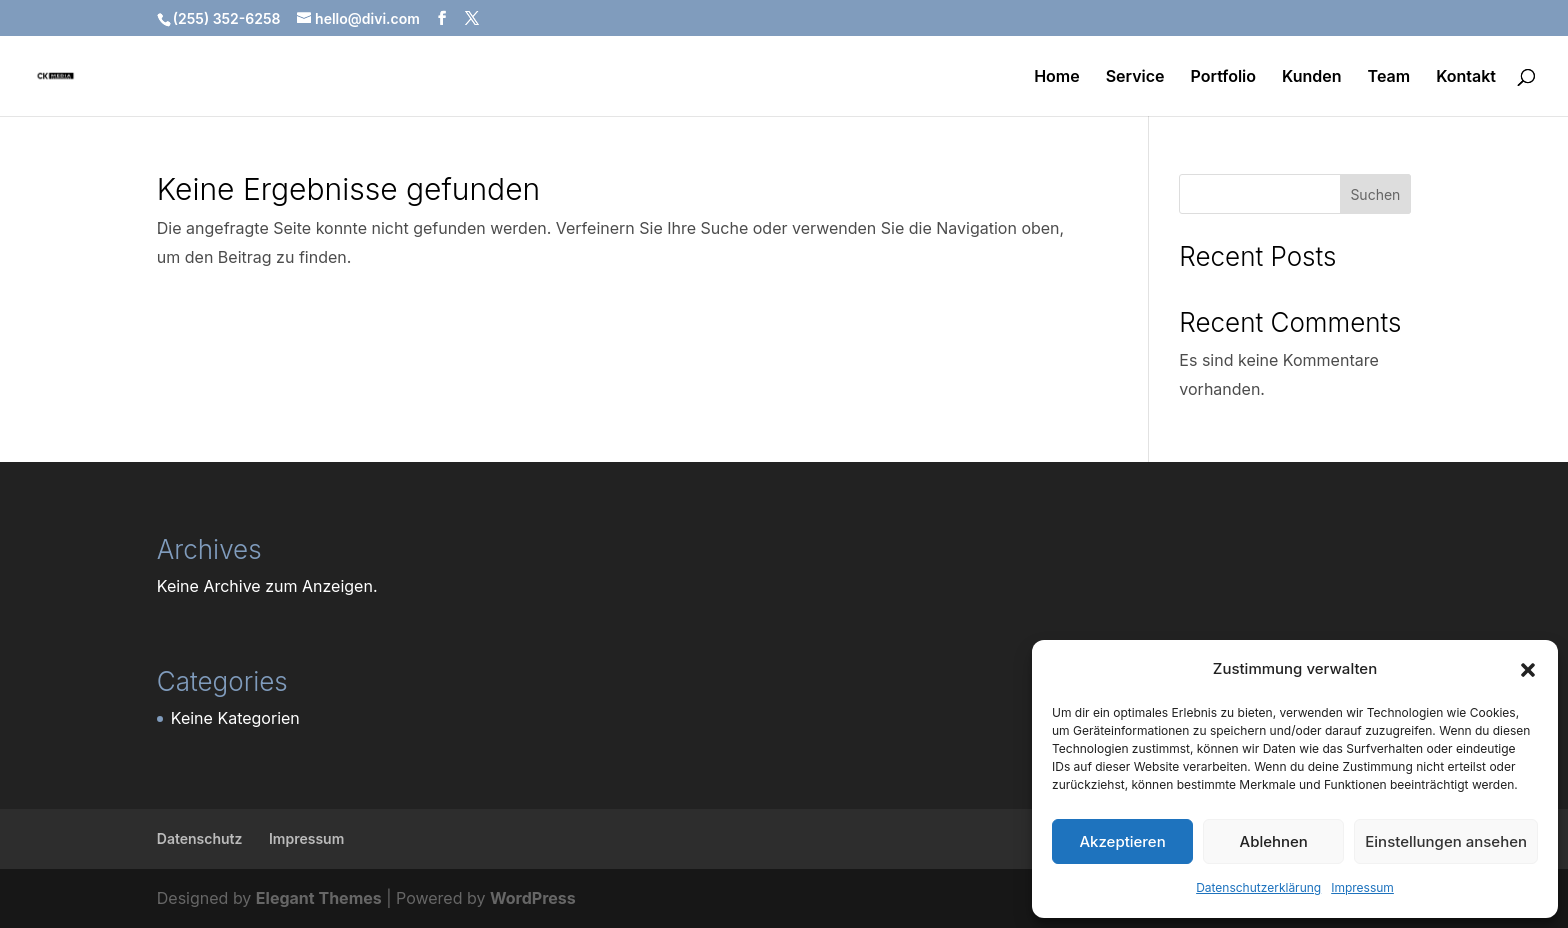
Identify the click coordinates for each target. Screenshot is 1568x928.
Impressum (1362, 887)
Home (1057, 77)
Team (1389, 77)
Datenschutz (200, 838)
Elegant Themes (319, 898)
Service (1135, 77)
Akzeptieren (1122, 841)
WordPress (533, 898)
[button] (1528, 670)
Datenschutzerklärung (1258, 887)
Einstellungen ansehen (1446, 841)
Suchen (1375, 194)
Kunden (1312, 77)
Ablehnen (1274, 841)
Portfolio (1223, 77)
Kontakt (1466, 77)
